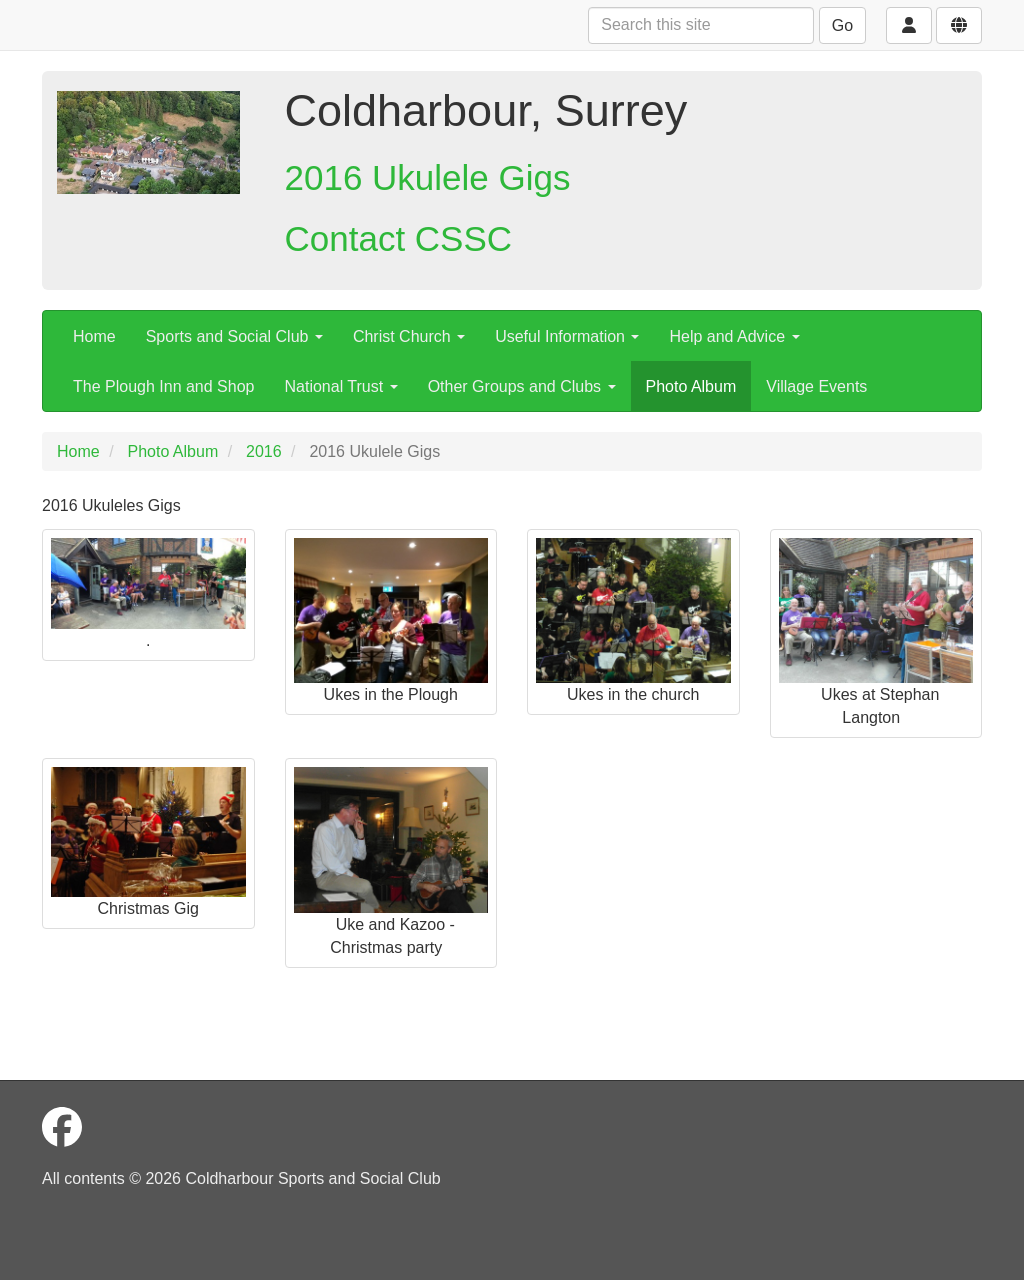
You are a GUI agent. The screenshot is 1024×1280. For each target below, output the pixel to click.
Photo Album (691, 386)
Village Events (816, 386)
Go (842, 25)
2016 (264, 451)
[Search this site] (701, 25)
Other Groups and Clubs (522, 386)
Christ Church (409, 336)
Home (94, 336)
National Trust (340, 386)
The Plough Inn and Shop (163, 386)
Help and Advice (734, 336)
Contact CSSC (399, 238)
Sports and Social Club (234, 336)
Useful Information (567, 336)
